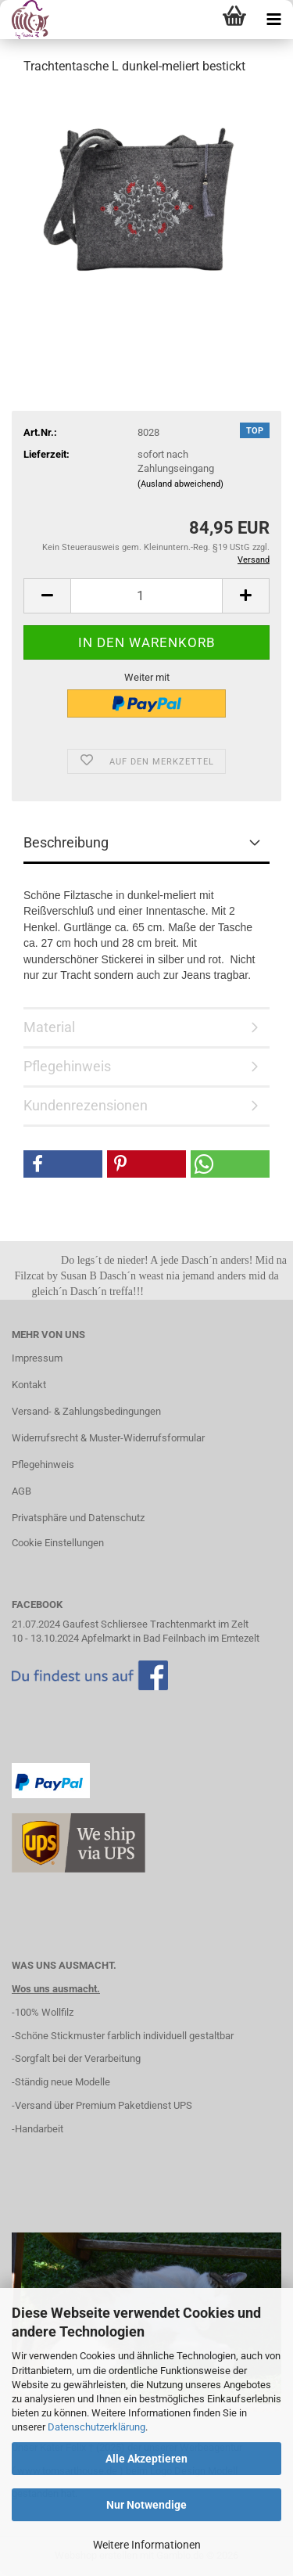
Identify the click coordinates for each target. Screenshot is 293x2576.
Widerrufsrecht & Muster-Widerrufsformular (108, 1438)
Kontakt (29, 1385)
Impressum (37, 1358)
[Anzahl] (146, 595)
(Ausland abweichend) (180, 484)
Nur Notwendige (146, 2505)
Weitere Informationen (147, 2544)
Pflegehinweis (67, 1066)
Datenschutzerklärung (96, 2427)
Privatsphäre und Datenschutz (78, 1518)
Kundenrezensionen (85, 1105)
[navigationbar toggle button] (273, 19)
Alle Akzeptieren (146, 2458)
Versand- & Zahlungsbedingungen (86, 1411)
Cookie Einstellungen (58, 1543)
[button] (46, 595)
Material (49, 1027)
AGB (21, 1491)
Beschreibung (66, 842)
